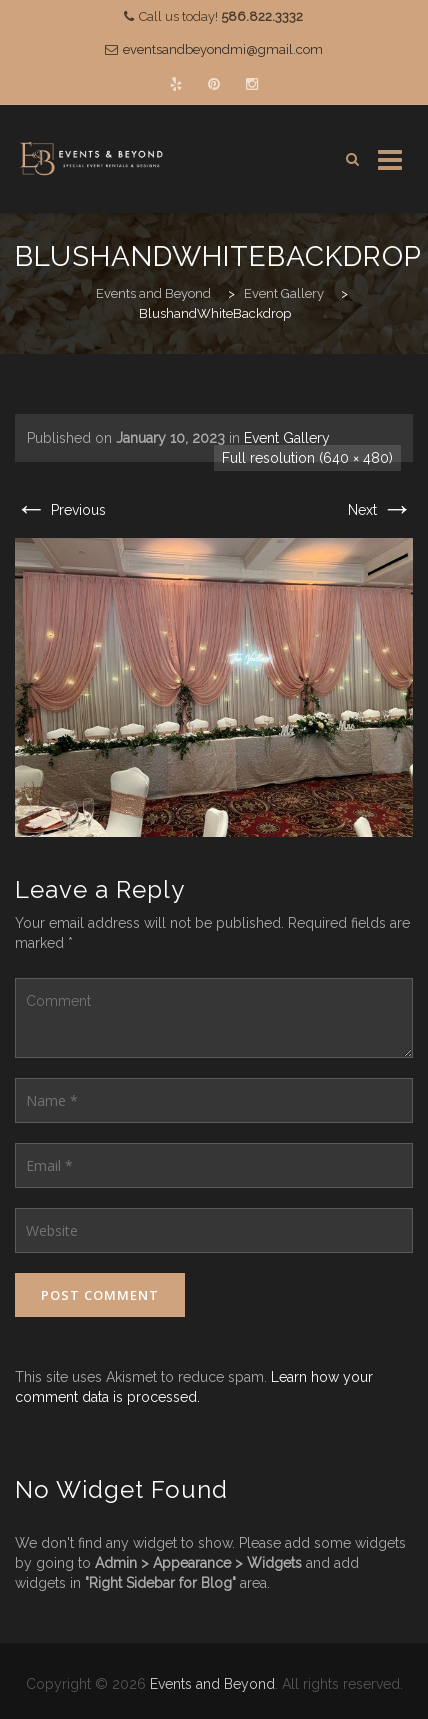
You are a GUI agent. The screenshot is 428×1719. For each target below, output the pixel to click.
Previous (60, 510)
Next (380, 510)
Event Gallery (287, 438)
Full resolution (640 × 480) (307, 458)
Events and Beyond (212, 1684)
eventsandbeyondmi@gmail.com (223, 49)
